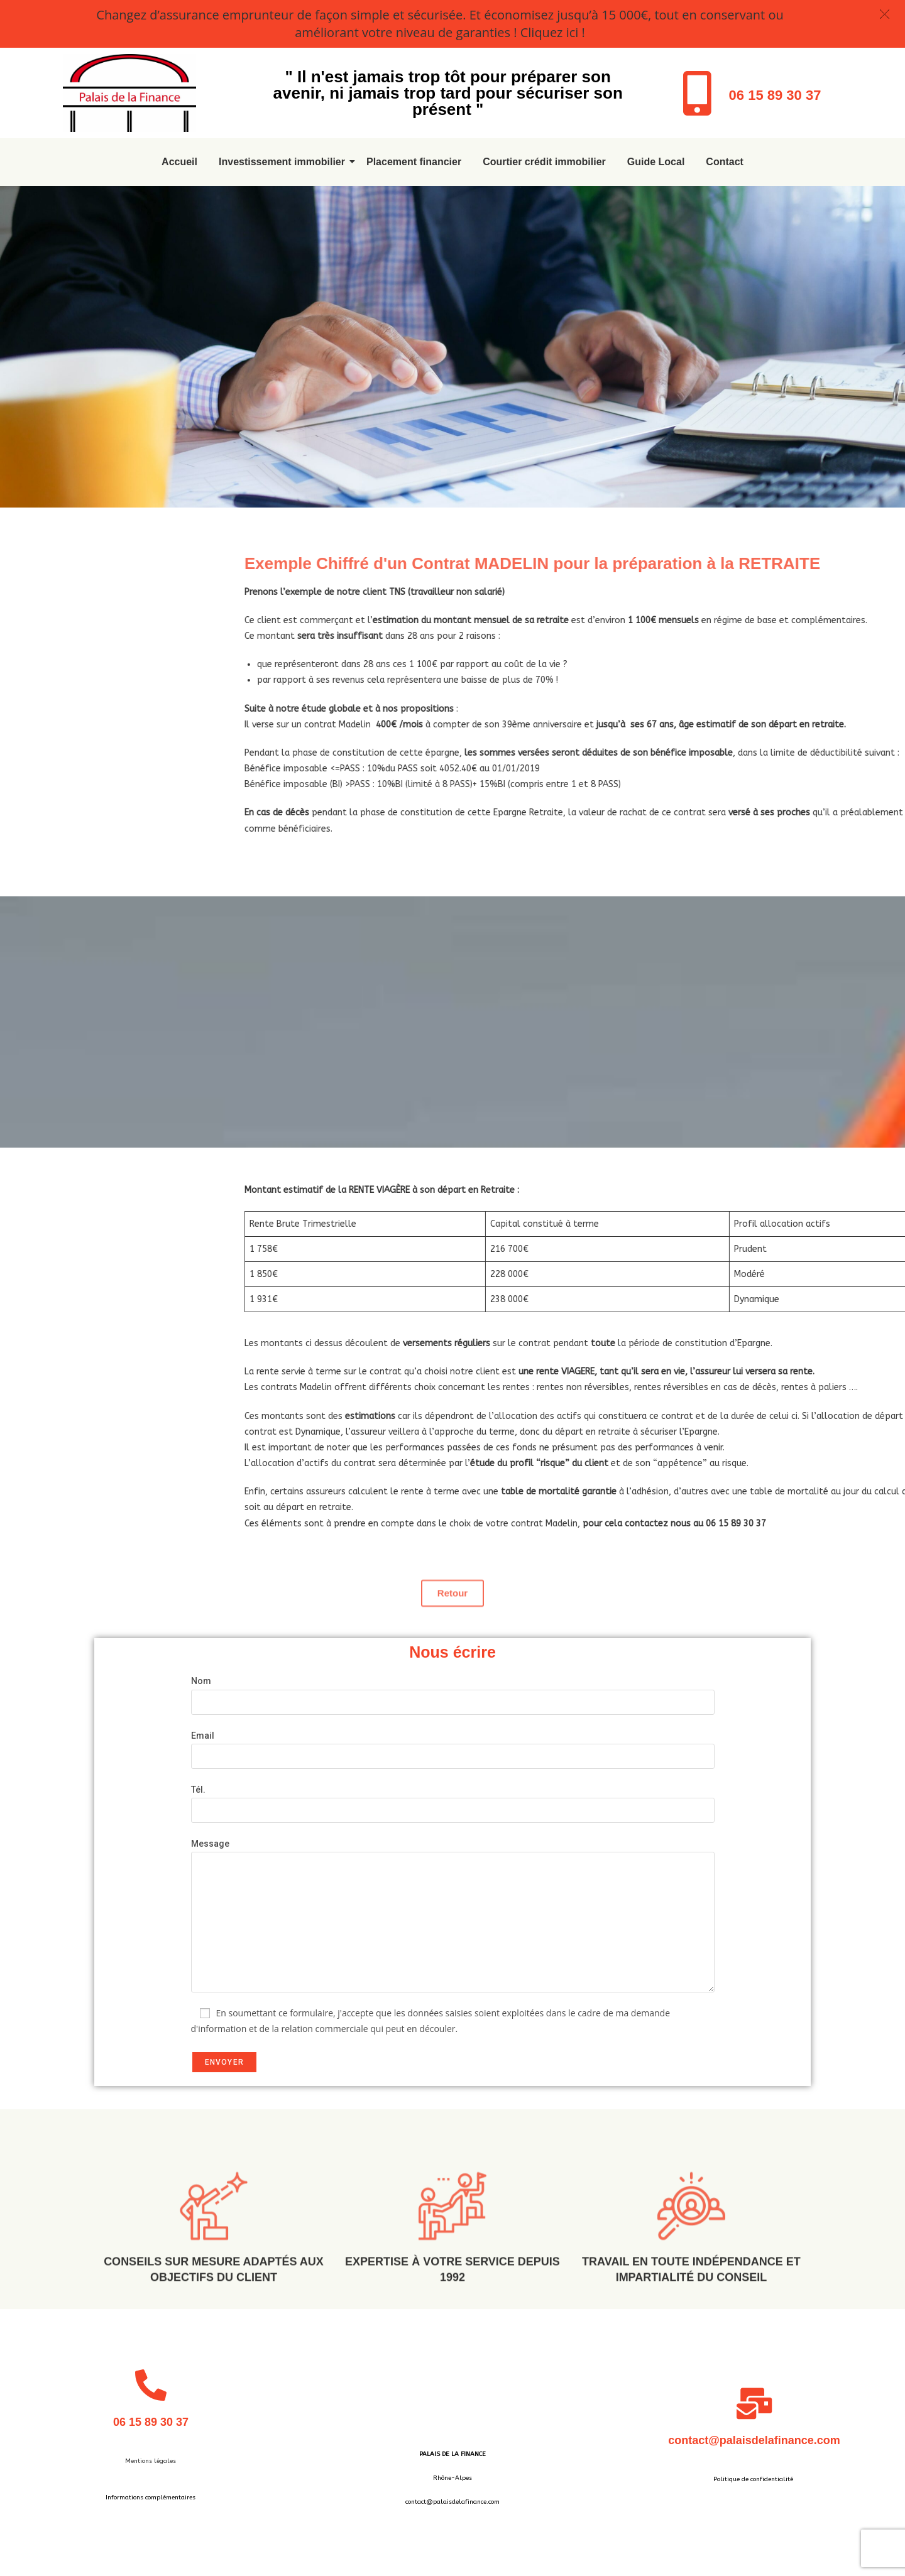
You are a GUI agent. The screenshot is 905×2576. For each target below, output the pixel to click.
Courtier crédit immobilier (544, 161)
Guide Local (656, 161)
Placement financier (413, 161)
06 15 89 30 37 (775, 95)
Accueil (179, 161)
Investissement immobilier (284, 161)
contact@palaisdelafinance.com (754, 2440)
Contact (724, 161)
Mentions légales (150, 2461)
